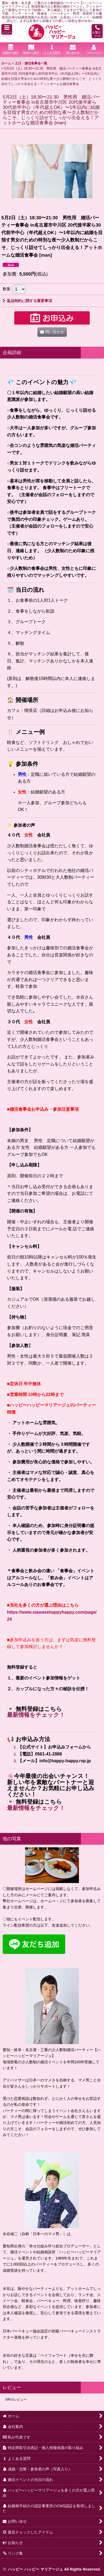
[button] (6, 29)
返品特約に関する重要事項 (27, 301)
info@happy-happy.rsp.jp (65, 1760)
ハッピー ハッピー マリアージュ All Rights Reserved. (54, 2569)
